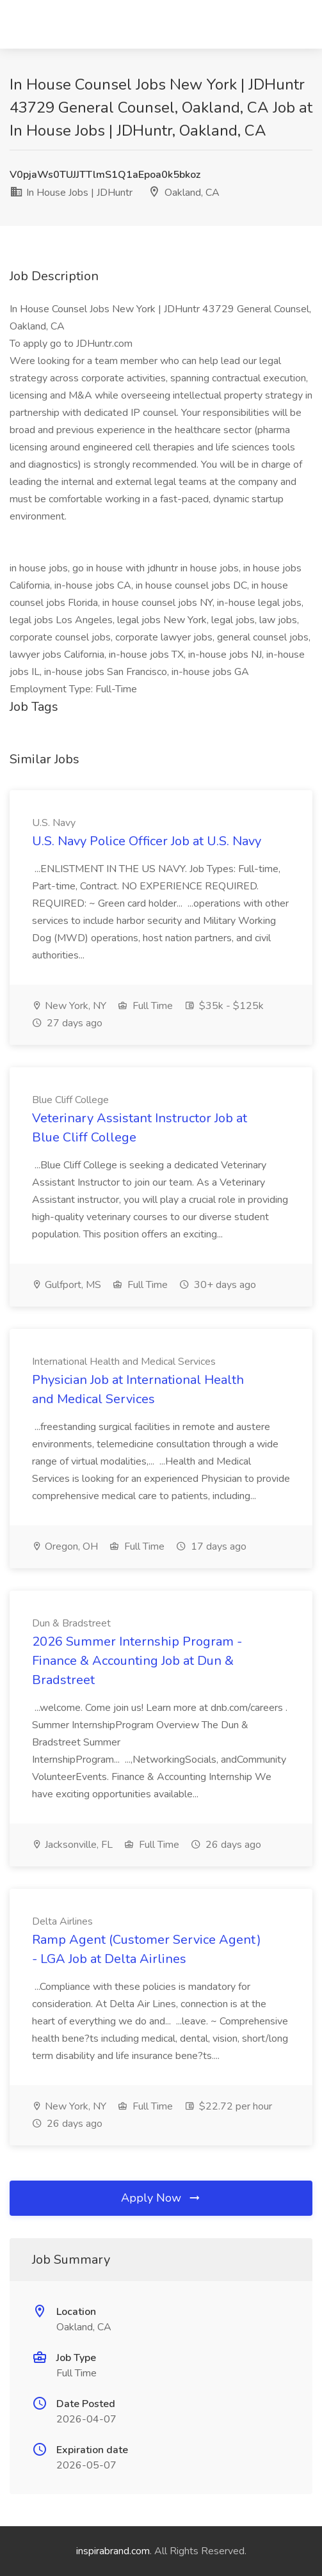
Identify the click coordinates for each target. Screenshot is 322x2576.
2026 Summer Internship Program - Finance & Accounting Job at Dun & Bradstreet (137, 1661)
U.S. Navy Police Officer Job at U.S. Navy (146, 841)
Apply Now (161, 2198)
